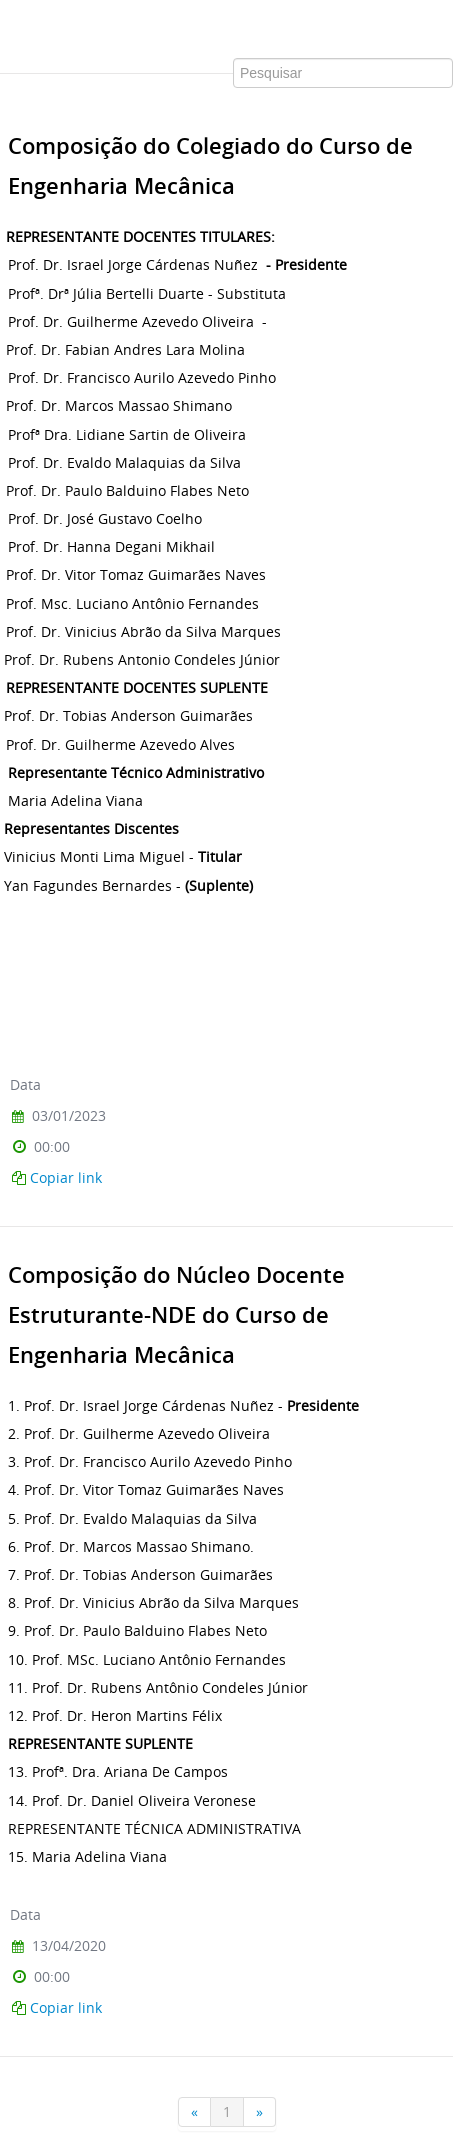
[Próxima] (260, 2112)
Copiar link (66, 1177)
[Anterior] (194, 2112)
